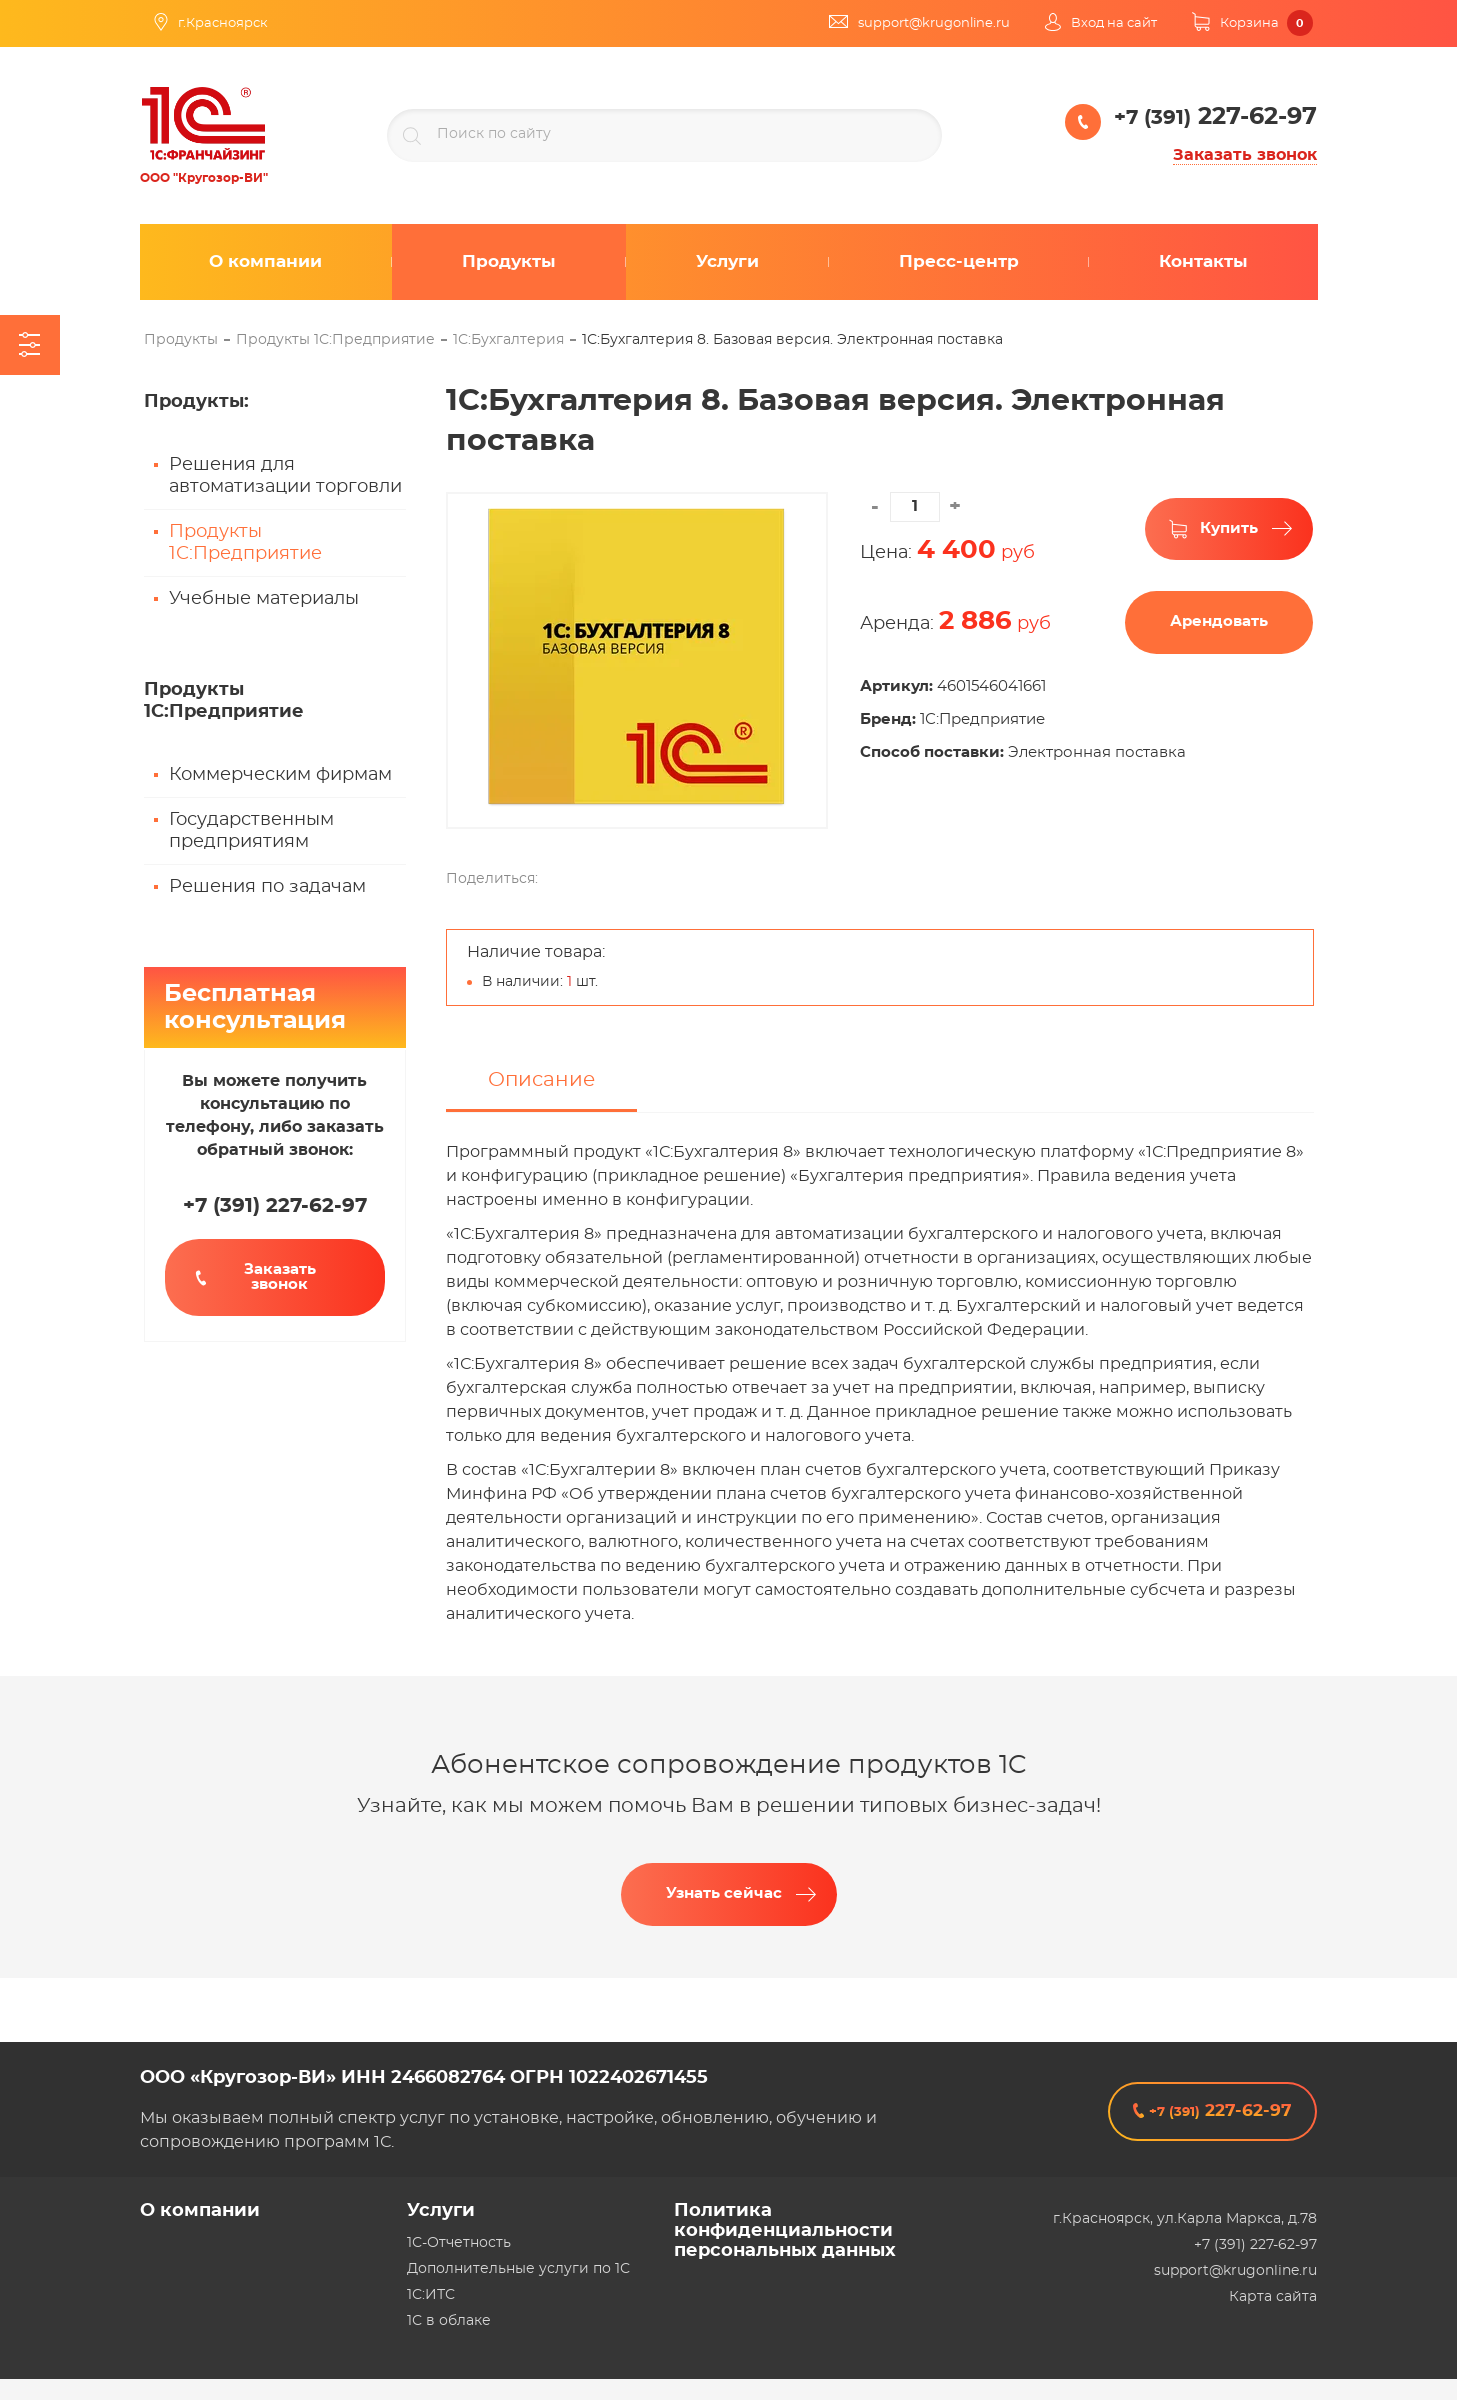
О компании (200, 2211)
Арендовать (1219, 621)
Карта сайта (1273, 2297)
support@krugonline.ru (1235, 2271)
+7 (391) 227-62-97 (1255, 2245)
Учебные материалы (264, 599)
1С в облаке (449, 2321)
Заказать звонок (1245, 155)
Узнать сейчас (724, 1911)
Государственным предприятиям (251, 831)
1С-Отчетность (459, 2243)
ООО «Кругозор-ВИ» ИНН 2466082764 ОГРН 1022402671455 (424, 2078)
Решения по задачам (267, 887)
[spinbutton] (915, 507)
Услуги (441, 2211)
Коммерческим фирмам (280, 775)
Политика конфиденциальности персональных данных (785, 2231)
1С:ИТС (431, 2295)
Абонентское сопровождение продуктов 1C (729, 1783)
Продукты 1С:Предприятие (245, 543)
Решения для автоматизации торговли (285, 476)
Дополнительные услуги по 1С (518, 2269)
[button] (955, 507)
